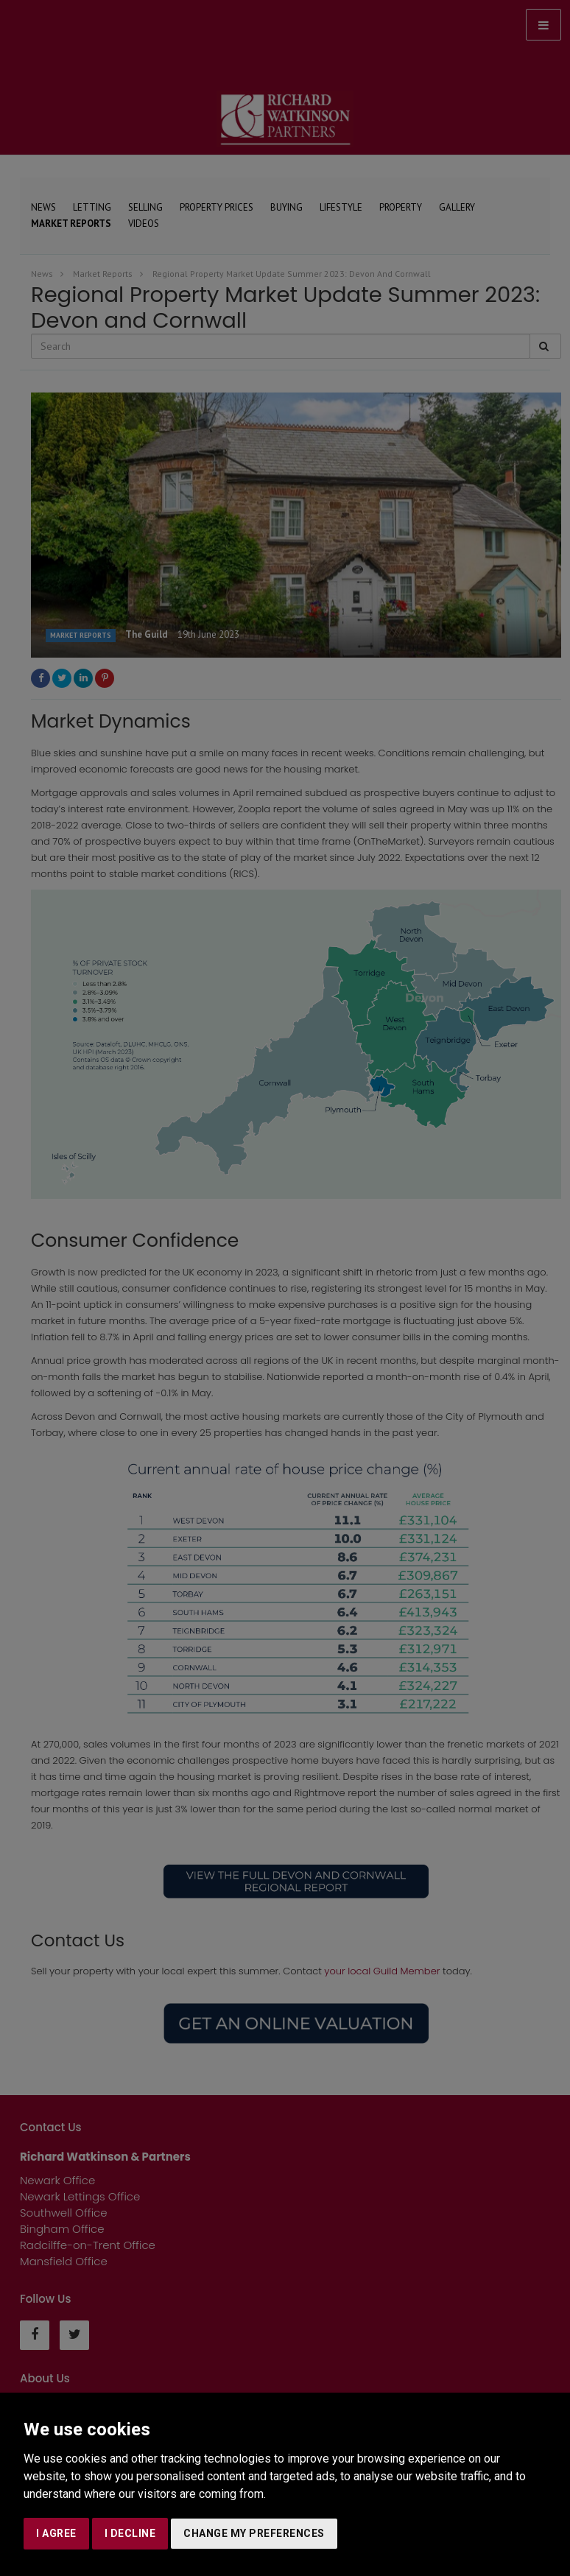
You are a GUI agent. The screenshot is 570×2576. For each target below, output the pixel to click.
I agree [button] (56, 2533)
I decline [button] (130, 2533)
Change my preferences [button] (254, 2533)
